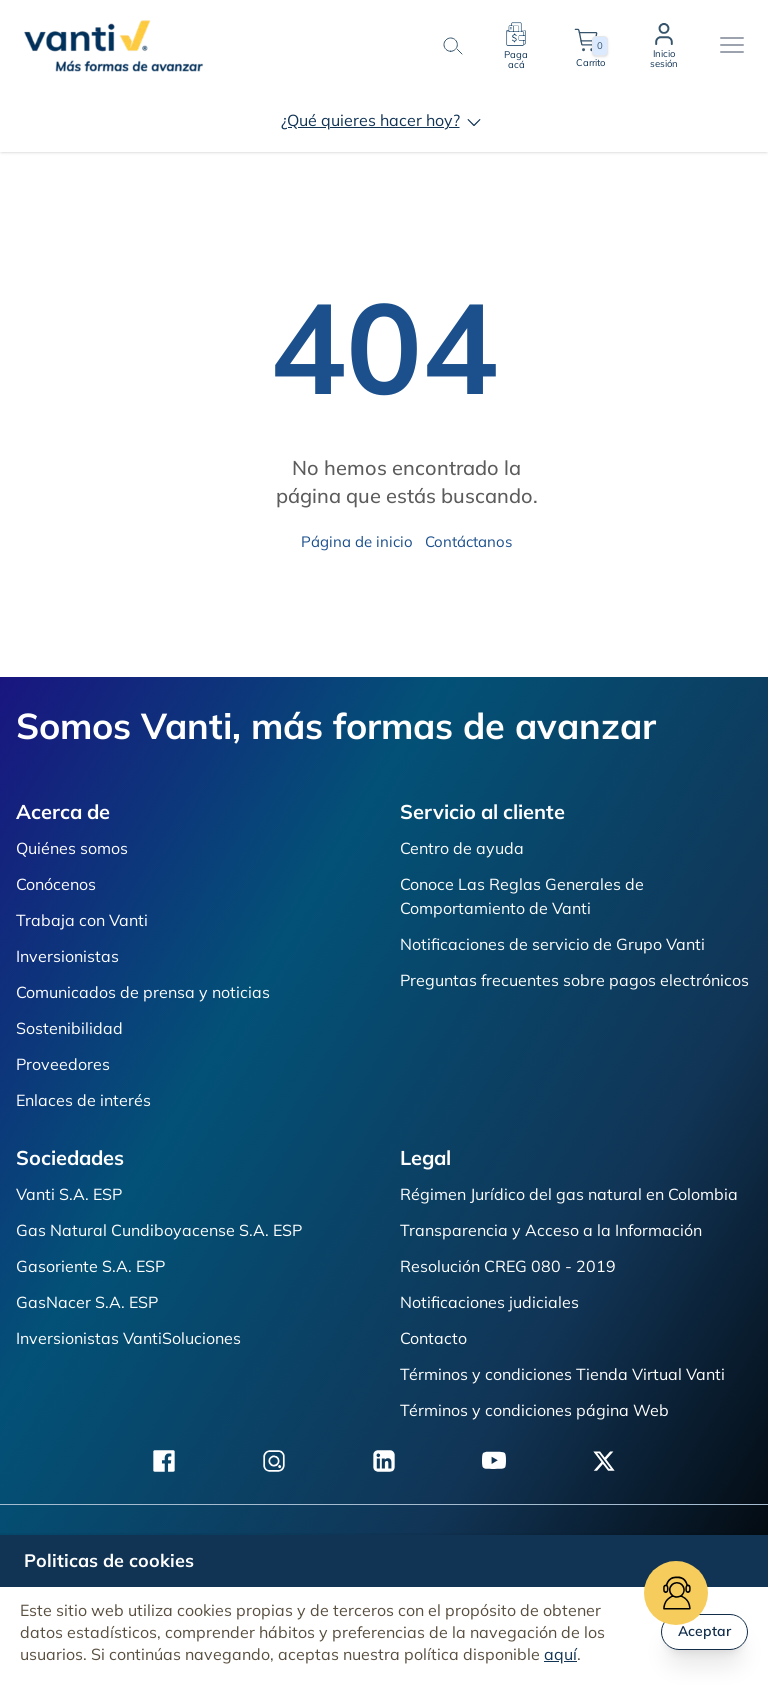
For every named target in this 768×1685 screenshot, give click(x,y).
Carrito (590, 46)
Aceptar (704, 1631)
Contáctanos (468, 541)
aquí (560, 1654)
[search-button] (452, 46)
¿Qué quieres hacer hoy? (384, 120)
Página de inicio (357, 541)
